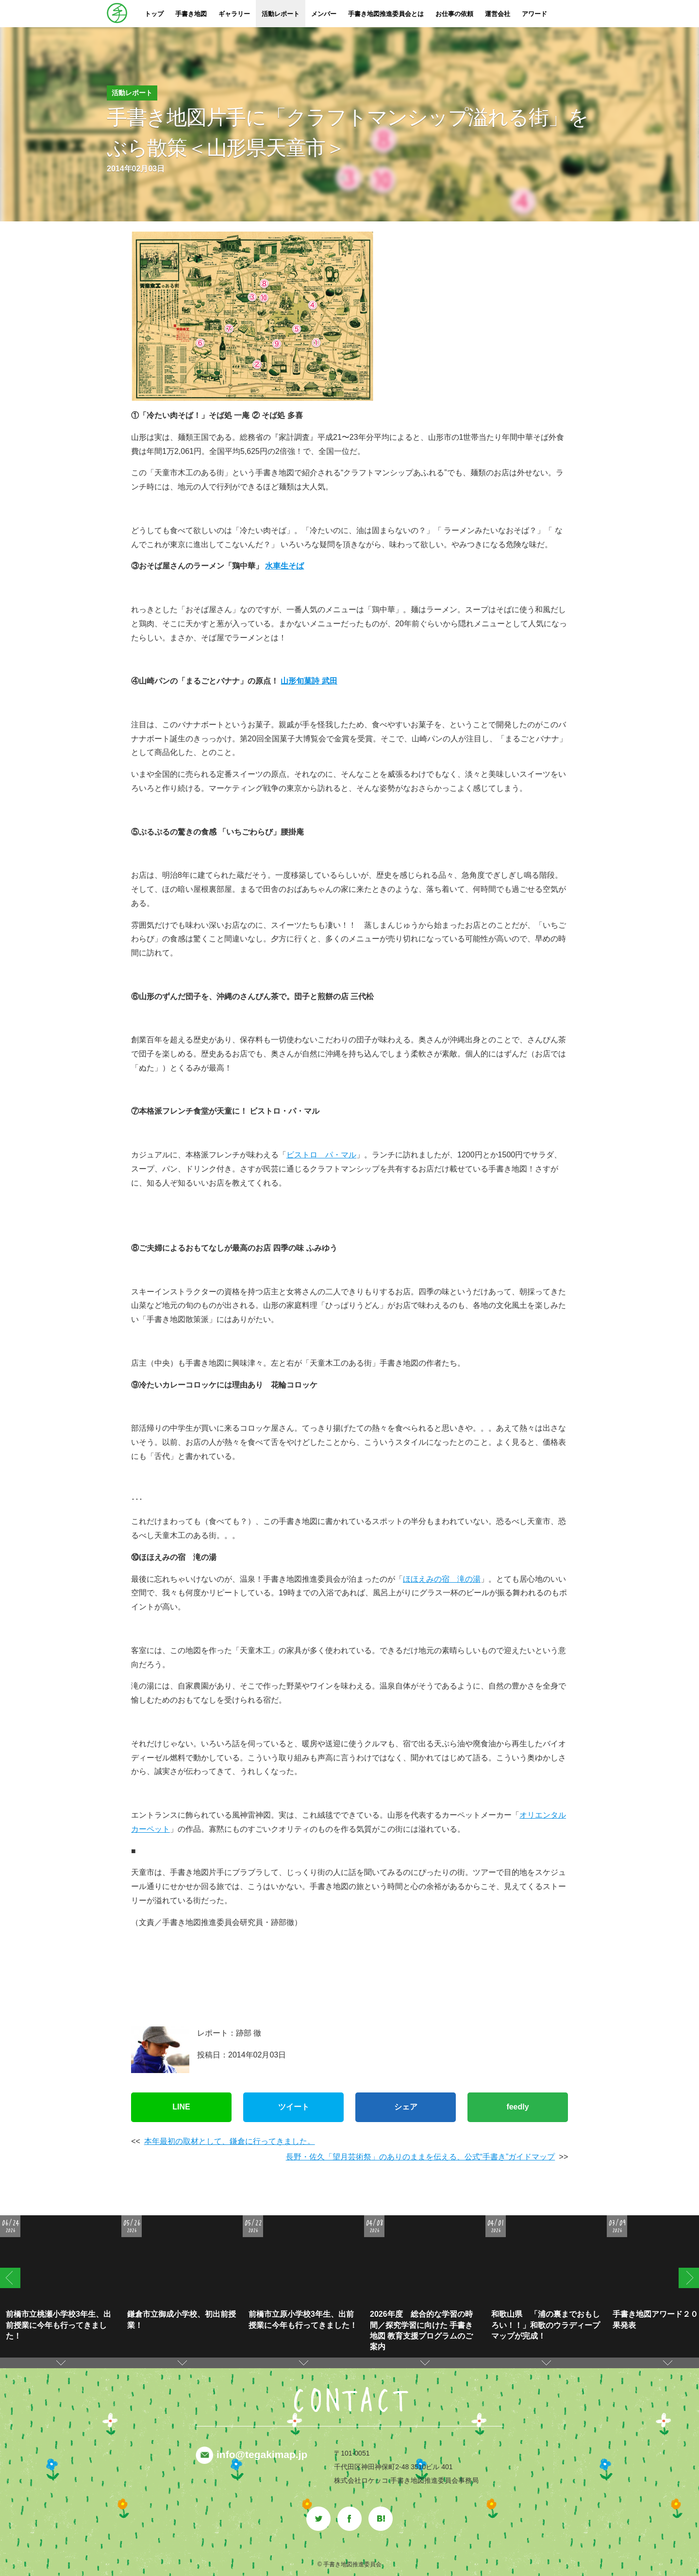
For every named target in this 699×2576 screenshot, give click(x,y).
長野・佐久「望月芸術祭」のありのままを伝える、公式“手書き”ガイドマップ (420, 2157)
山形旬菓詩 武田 (309, 681)
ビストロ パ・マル (321, 1155)
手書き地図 (191, 13)
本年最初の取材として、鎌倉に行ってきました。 (229, 2141)
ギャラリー (234, 13)
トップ (154, 13)
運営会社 (497, 13)
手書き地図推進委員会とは (386, 13)
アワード (534, 13)
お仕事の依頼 (454, 13)
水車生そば (284, 566)
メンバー (323, 13)
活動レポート (281, 13)
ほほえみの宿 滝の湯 (442, 1579)
